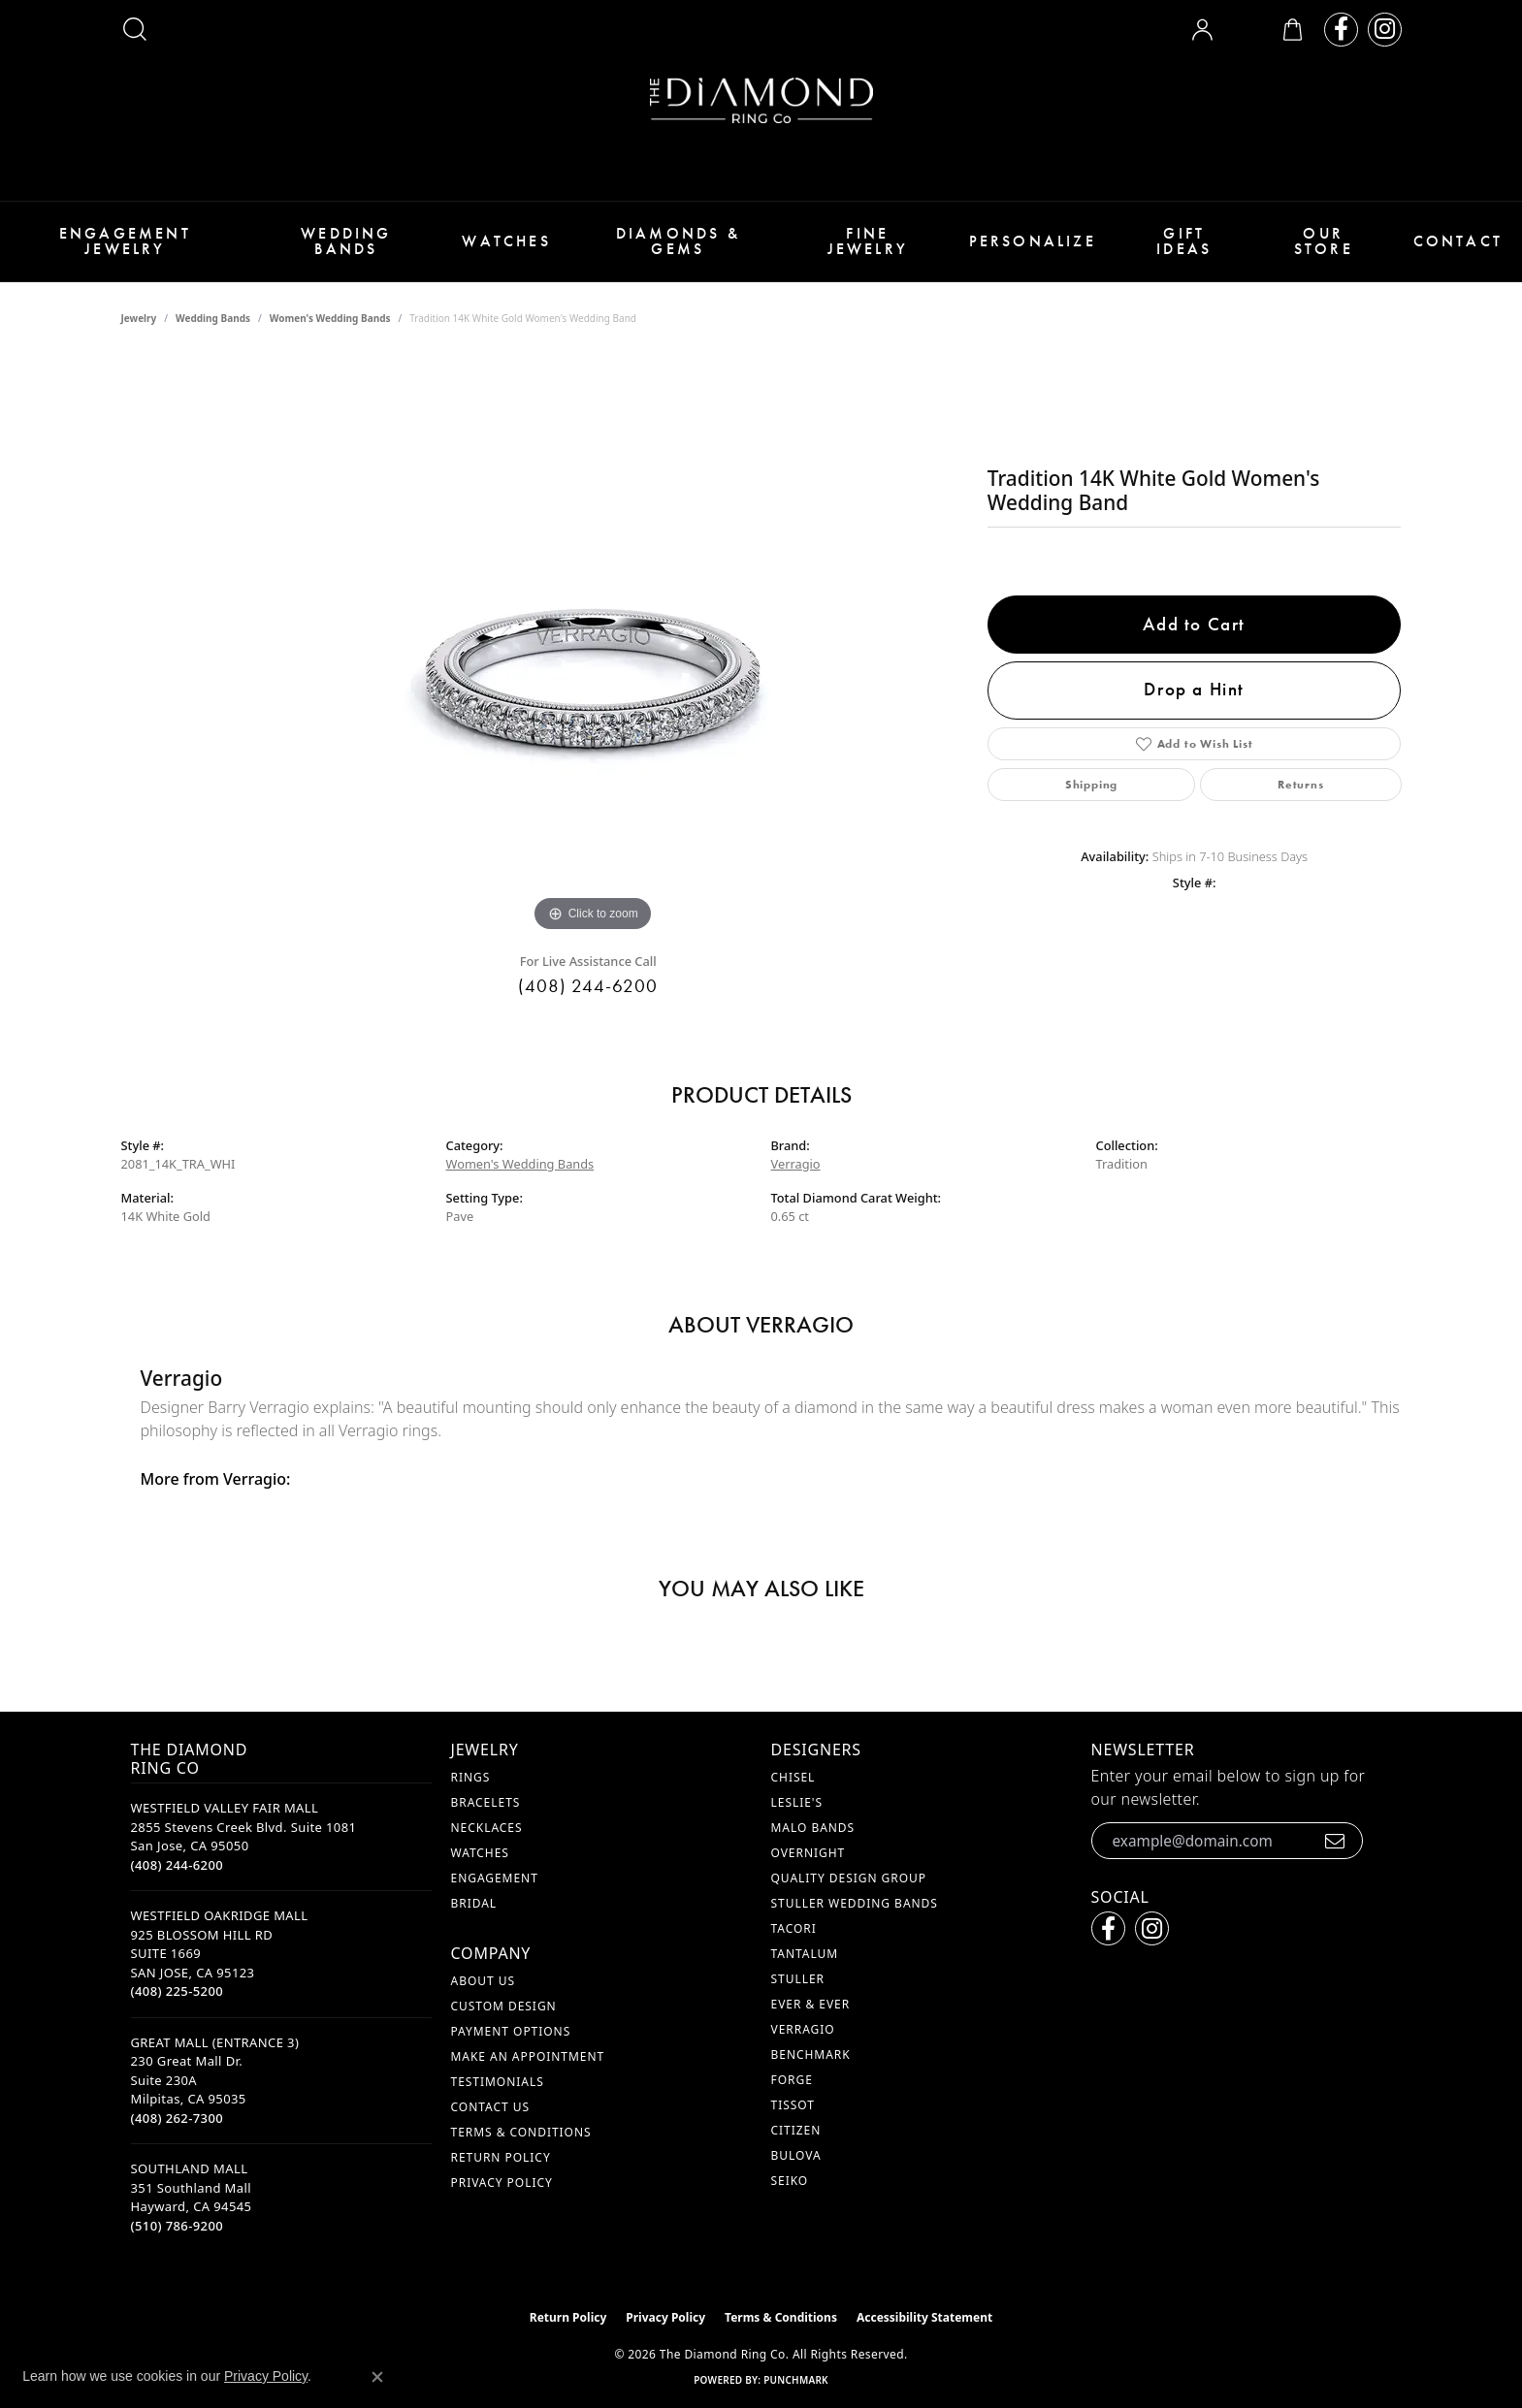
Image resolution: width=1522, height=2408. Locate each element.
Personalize (1032, 241)
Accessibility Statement (924, 2317)
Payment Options (511, 2031)
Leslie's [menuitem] (797, 1802)
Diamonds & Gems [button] (678, 241)
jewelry (139, 318)
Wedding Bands (346, 241)
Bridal (474, 1903)
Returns (1301, 784)
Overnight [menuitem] (808, 1853)
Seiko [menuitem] (790, 2180)
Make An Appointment (528, 2056)
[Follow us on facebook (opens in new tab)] (1341, 30)
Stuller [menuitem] (798, 1979)
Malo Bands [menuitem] (813, 1827)
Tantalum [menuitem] (805, 1953)
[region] (593, 646)
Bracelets (486, 1802)
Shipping (1091, 784)
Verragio (796, 1163)
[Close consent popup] (377, 2377)
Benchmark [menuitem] (811, 2054)
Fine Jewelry (867, 241)
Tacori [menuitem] (794, 1928)
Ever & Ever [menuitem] (811, 2004)
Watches (506, 241)
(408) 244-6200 (587, 986)
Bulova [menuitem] (796, 2155)
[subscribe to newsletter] (1335, 1840)
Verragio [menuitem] (803, 2029)
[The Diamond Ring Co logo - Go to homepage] (761, 100)
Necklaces (487, 1827)
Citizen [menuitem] (796, 2130)
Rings (471, 1777)
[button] (134, 29)
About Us (483, 1981)
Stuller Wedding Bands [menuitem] (854, 1903)
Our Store (1323, 241)
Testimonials (497, 2081)
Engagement (494, 1878)
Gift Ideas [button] (1184, 241)
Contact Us (490, 2107)
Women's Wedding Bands (330, 318)
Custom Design (504, 2006)
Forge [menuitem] (792, 2079)
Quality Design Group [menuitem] (849, 1878)
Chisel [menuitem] (793, 1777)
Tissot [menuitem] (793, 2105)
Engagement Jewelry (125, 241)
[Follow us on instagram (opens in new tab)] (1385, 30)
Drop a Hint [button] (1194, 689)
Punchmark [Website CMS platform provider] (795, 2380)
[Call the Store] (177, 1865)
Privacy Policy (502, 2182)
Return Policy (501, 2157)
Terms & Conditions (521, 2132)
